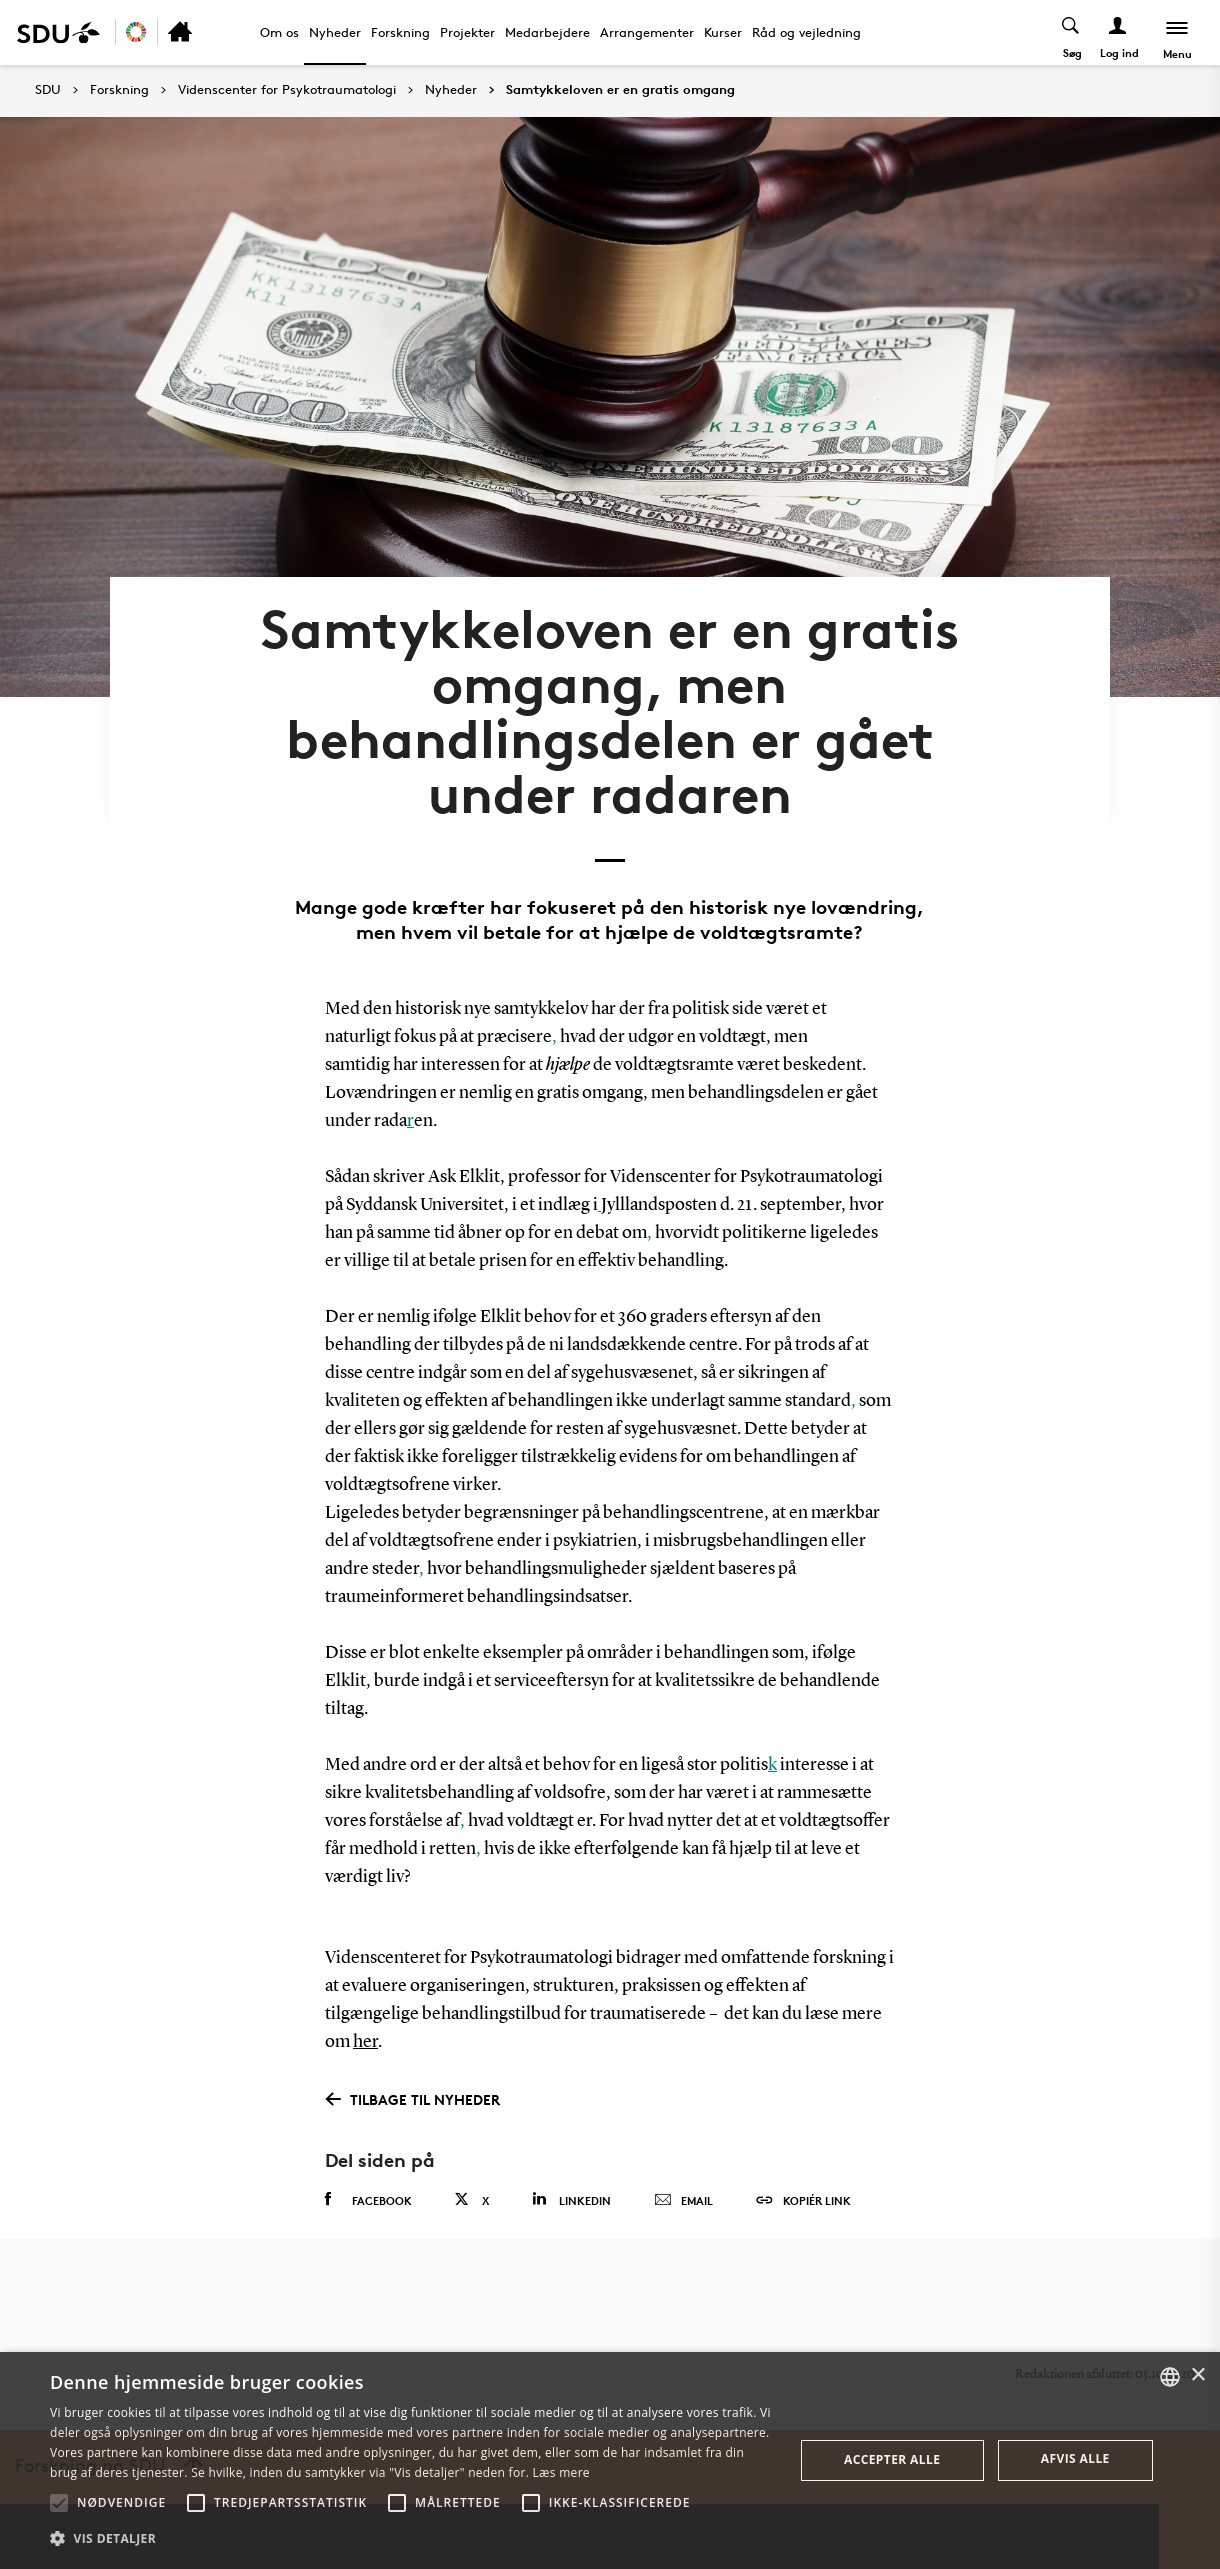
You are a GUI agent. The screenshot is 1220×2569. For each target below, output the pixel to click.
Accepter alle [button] (892, 2459)
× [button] (1197, 2375)
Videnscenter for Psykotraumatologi (287, 90)
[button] (59, 2503)
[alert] (610, 2460)
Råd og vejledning (806, 32)
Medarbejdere (547, 32)
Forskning (400, 32)
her (365, 2042)
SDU (48, 89)
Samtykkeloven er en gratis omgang (620, 90)
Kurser (723, 32)
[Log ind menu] (1118, 32)
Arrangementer (647, 32)
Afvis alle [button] (1075, 2458)
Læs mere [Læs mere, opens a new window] (561, 2472)
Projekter (467, 32)
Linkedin (571, 2199)
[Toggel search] (1071, 32)
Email (683, 2201)
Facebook (368, 2200)
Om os (279, 32)
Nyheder (335, 32)
